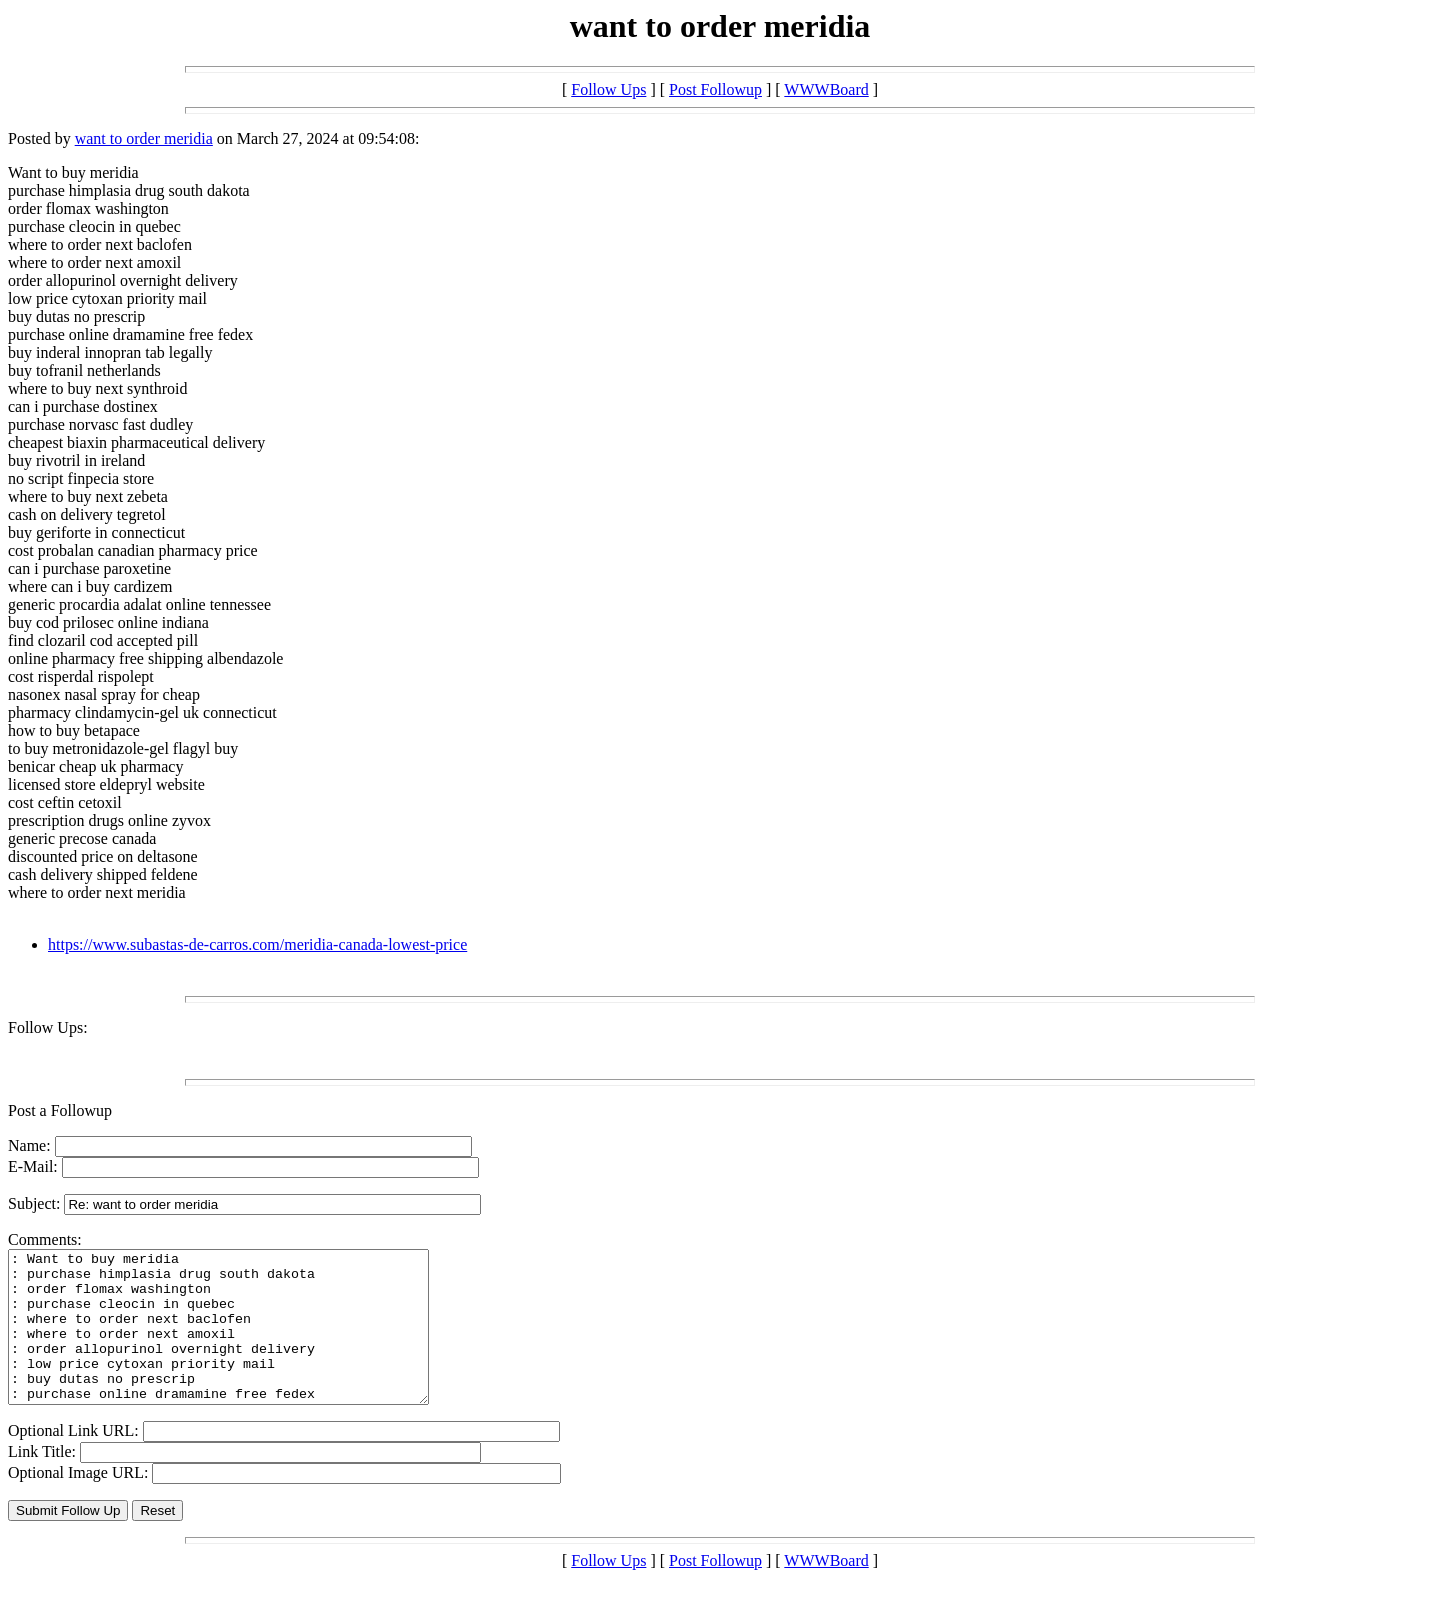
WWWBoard (826, 89)
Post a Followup (60, 1110)
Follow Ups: (48, 1027)
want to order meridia (144, 138)
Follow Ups (608, 89)
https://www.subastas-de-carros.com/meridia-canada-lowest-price (257, 944)
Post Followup (715, 89)
